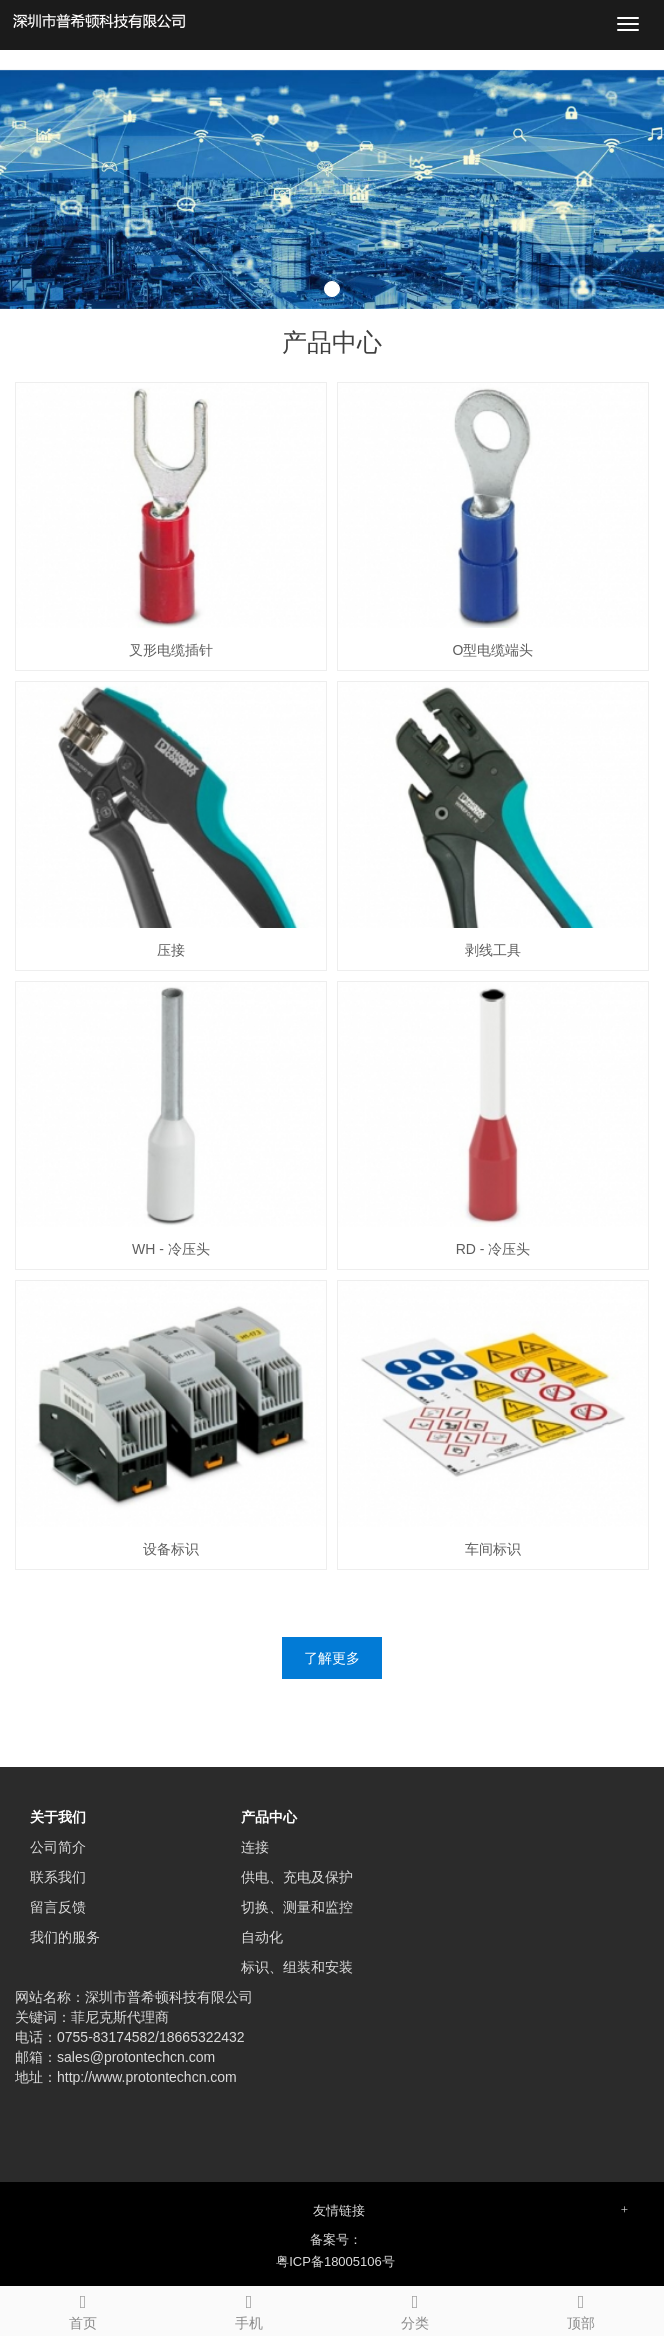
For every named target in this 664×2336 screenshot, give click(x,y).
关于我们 (58, 1817)
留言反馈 (58, 1907)
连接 (255, 1847)
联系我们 (58, 1877)
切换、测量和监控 (297, 1907)
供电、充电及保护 (297, 1877)
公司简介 (58, 1847)
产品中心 (269, 1817)
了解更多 (332, 1658)
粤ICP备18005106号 (335, 2261)
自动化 (262, 1937)
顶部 (581, 2309)
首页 (83, 2309)
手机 (249, 2309)
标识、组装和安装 (297, 1967)
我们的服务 (65, 1937)
